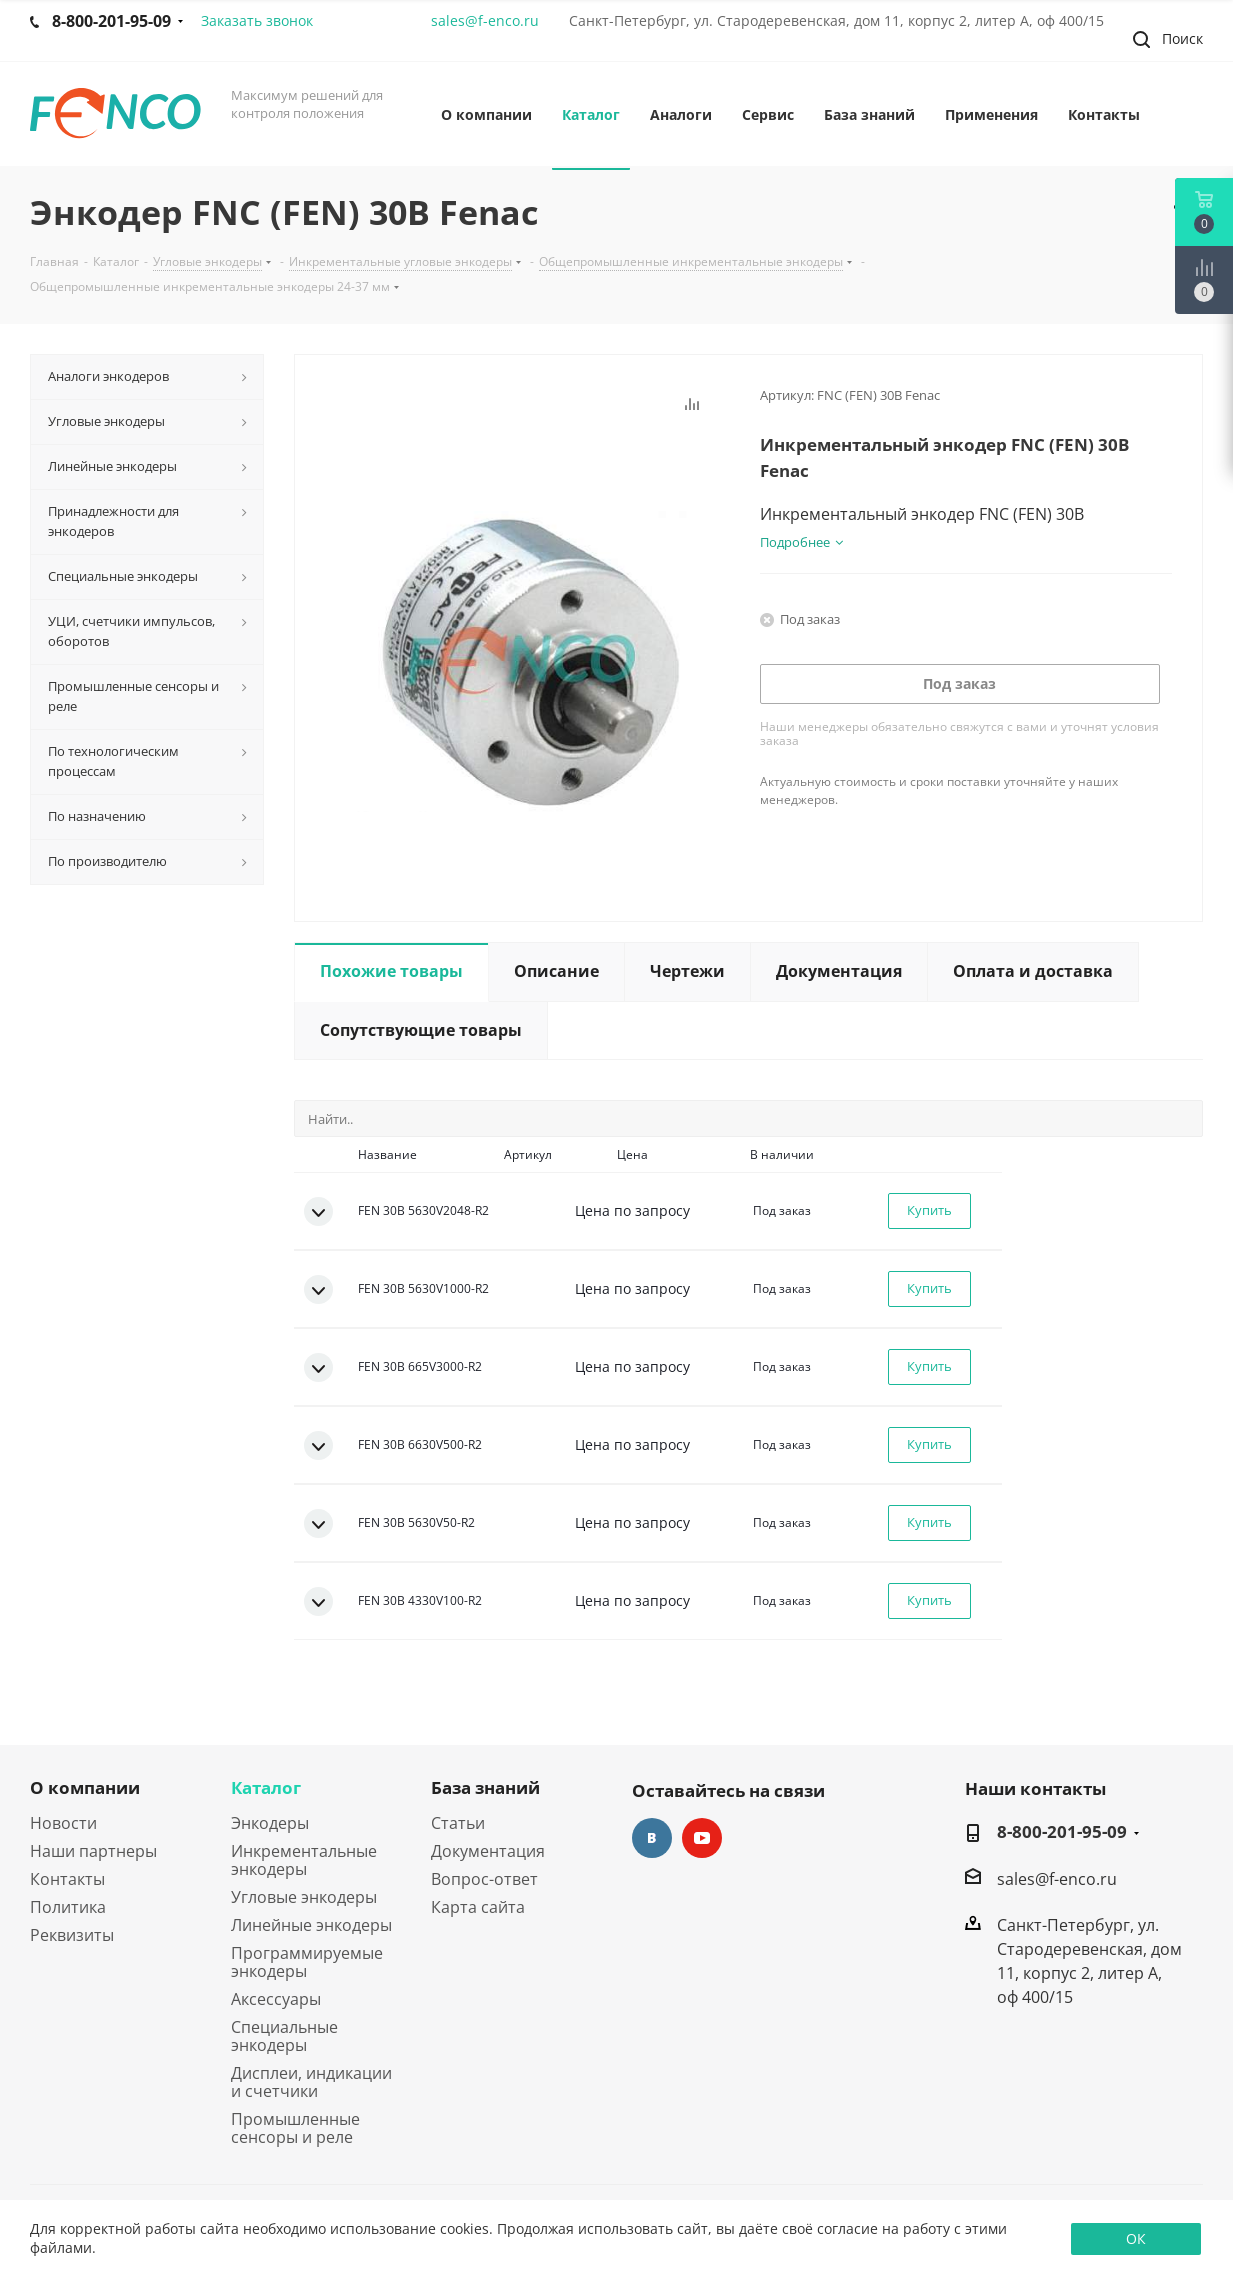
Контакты (67, 1879)
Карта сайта (478, 1907)
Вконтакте (652, 1838)
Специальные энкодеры (284, 2036)
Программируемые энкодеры (307, 1962)
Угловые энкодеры (304, 1897)
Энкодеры (270, 1823)
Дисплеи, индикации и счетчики (311, 2082)
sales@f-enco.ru (485, 20)
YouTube (702, 1838)
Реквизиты (72, 1935)
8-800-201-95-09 (1062, 1832)
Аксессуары (276, 1999)
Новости (63, 1823)
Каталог (266, 1787)
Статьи (458, 1823)
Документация (488, 1851)
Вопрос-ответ (484, 1879)
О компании (85, 1787)
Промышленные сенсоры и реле (295, 2128)
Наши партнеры (93, 1851)
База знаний (485, 1787)
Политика (68, 1907)
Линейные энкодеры (311, 1925)
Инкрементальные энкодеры (304, 1860)
